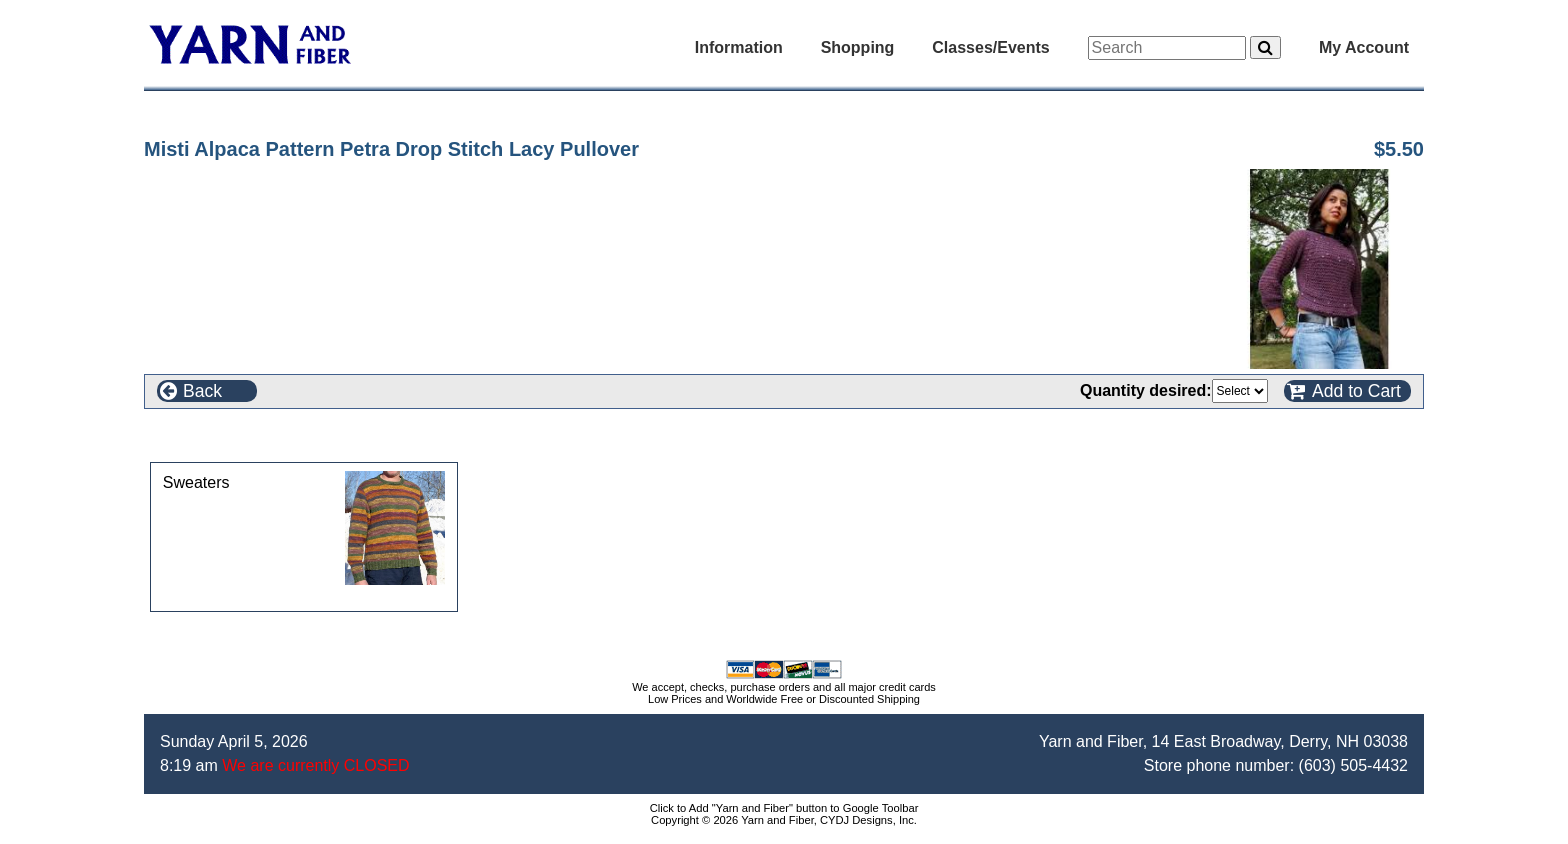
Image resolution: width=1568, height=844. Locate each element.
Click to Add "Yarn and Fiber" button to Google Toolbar (784, 808)
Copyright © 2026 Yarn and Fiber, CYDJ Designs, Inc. (784, 820)
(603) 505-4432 (1353, 765)
